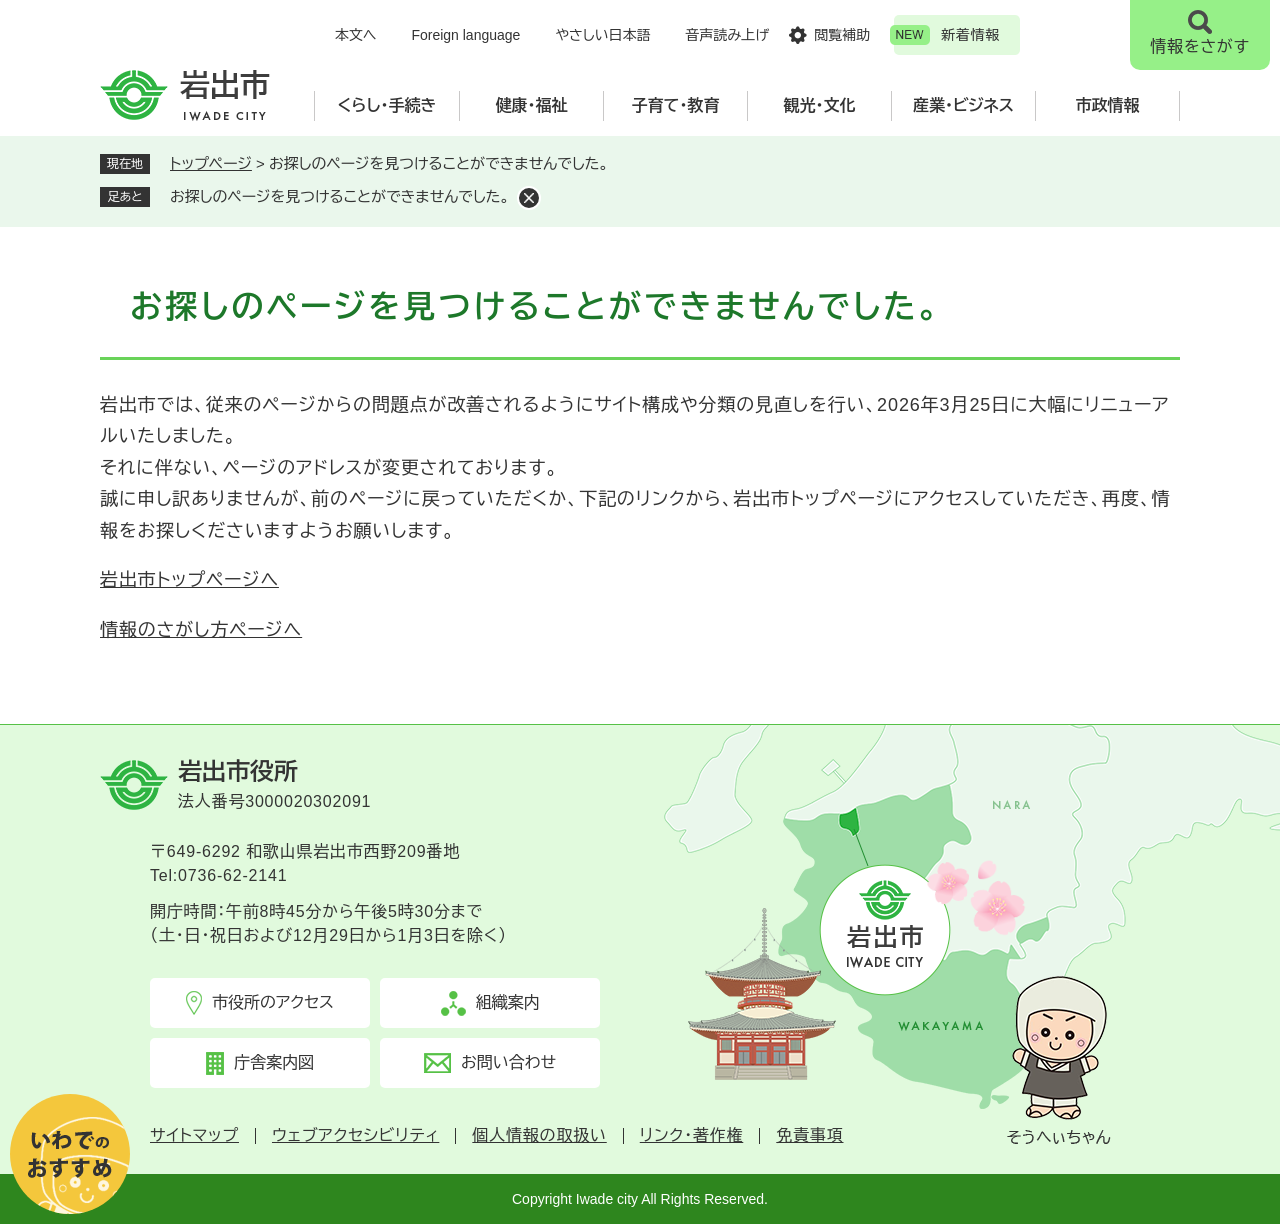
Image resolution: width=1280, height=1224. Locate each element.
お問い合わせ (508, 1062)
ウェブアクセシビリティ (355, 1136)
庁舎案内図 (274, 1062)
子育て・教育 (676, 105)
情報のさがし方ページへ (201, 630)
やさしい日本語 (602, 35)
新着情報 (970, 35)
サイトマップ (194, 1136)
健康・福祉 (532, 105)
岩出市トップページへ (189, 580)
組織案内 (508, 1002)
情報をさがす (1199, 46)
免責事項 (809, 1136)
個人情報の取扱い (539, 1136)
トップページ (211, 163)
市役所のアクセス (273, 1002)
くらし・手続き (387, 105)
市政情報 (1108, 105)
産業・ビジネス (963, 105)
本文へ (356, 35)
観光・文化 (820, 105)
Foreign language (465, 35)
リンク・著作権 (692, 1136)
